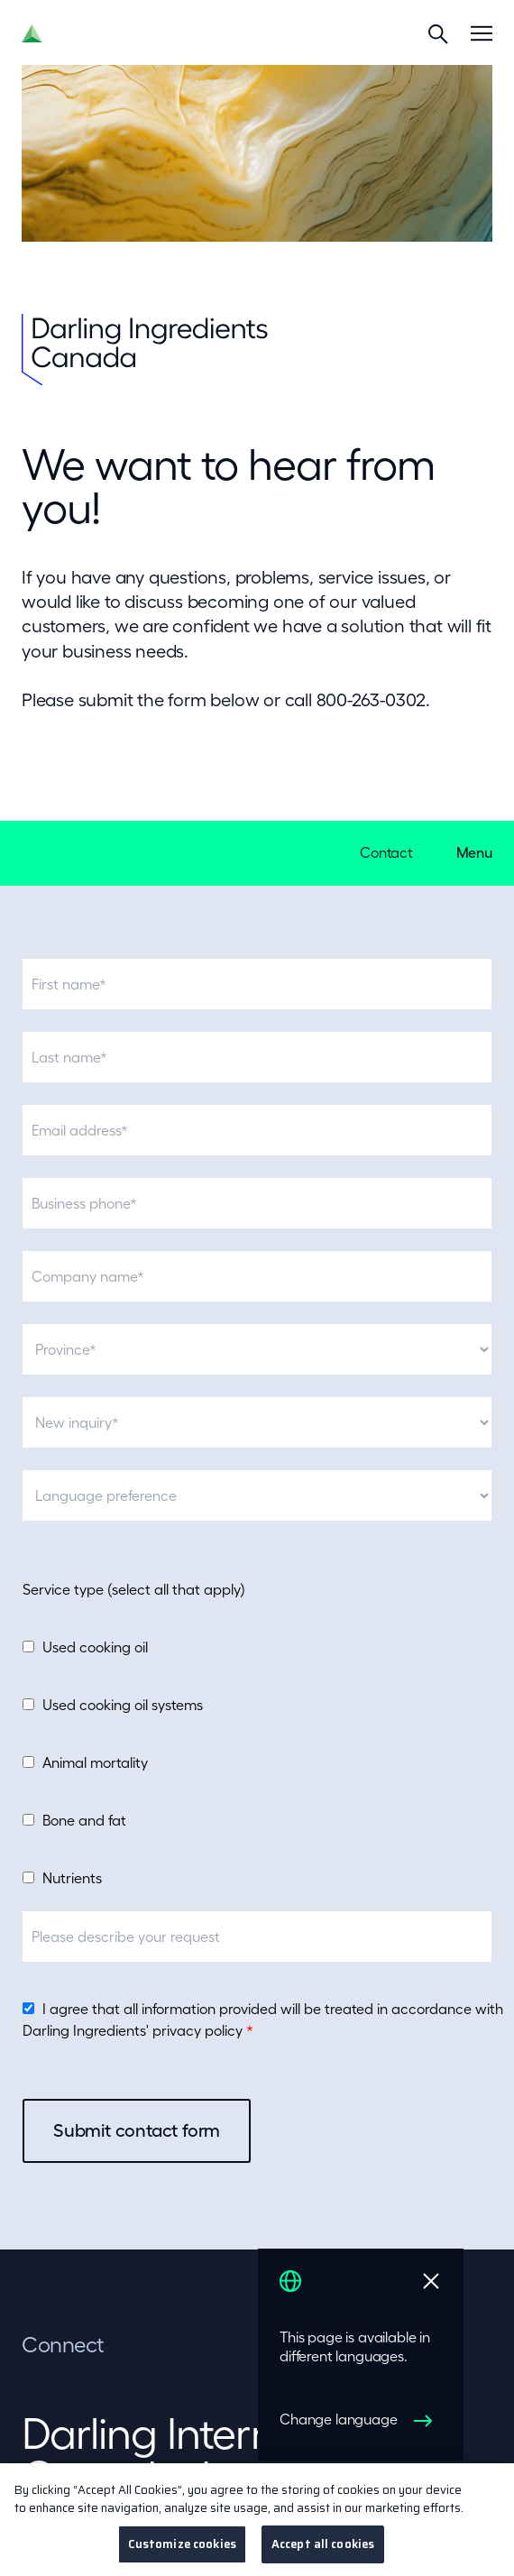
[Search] (438, 33)
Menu (474, 852)
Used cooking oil (95, 1647)
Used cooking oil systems (122, 1705)
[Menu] (481, 33)
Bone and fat (84, 1820)
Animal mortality (95, 1762)
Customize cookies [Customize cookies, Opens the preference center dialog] (182, 2555)
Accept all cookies (322, 2555)
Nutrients (72, 1878)
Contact (386, 852)
